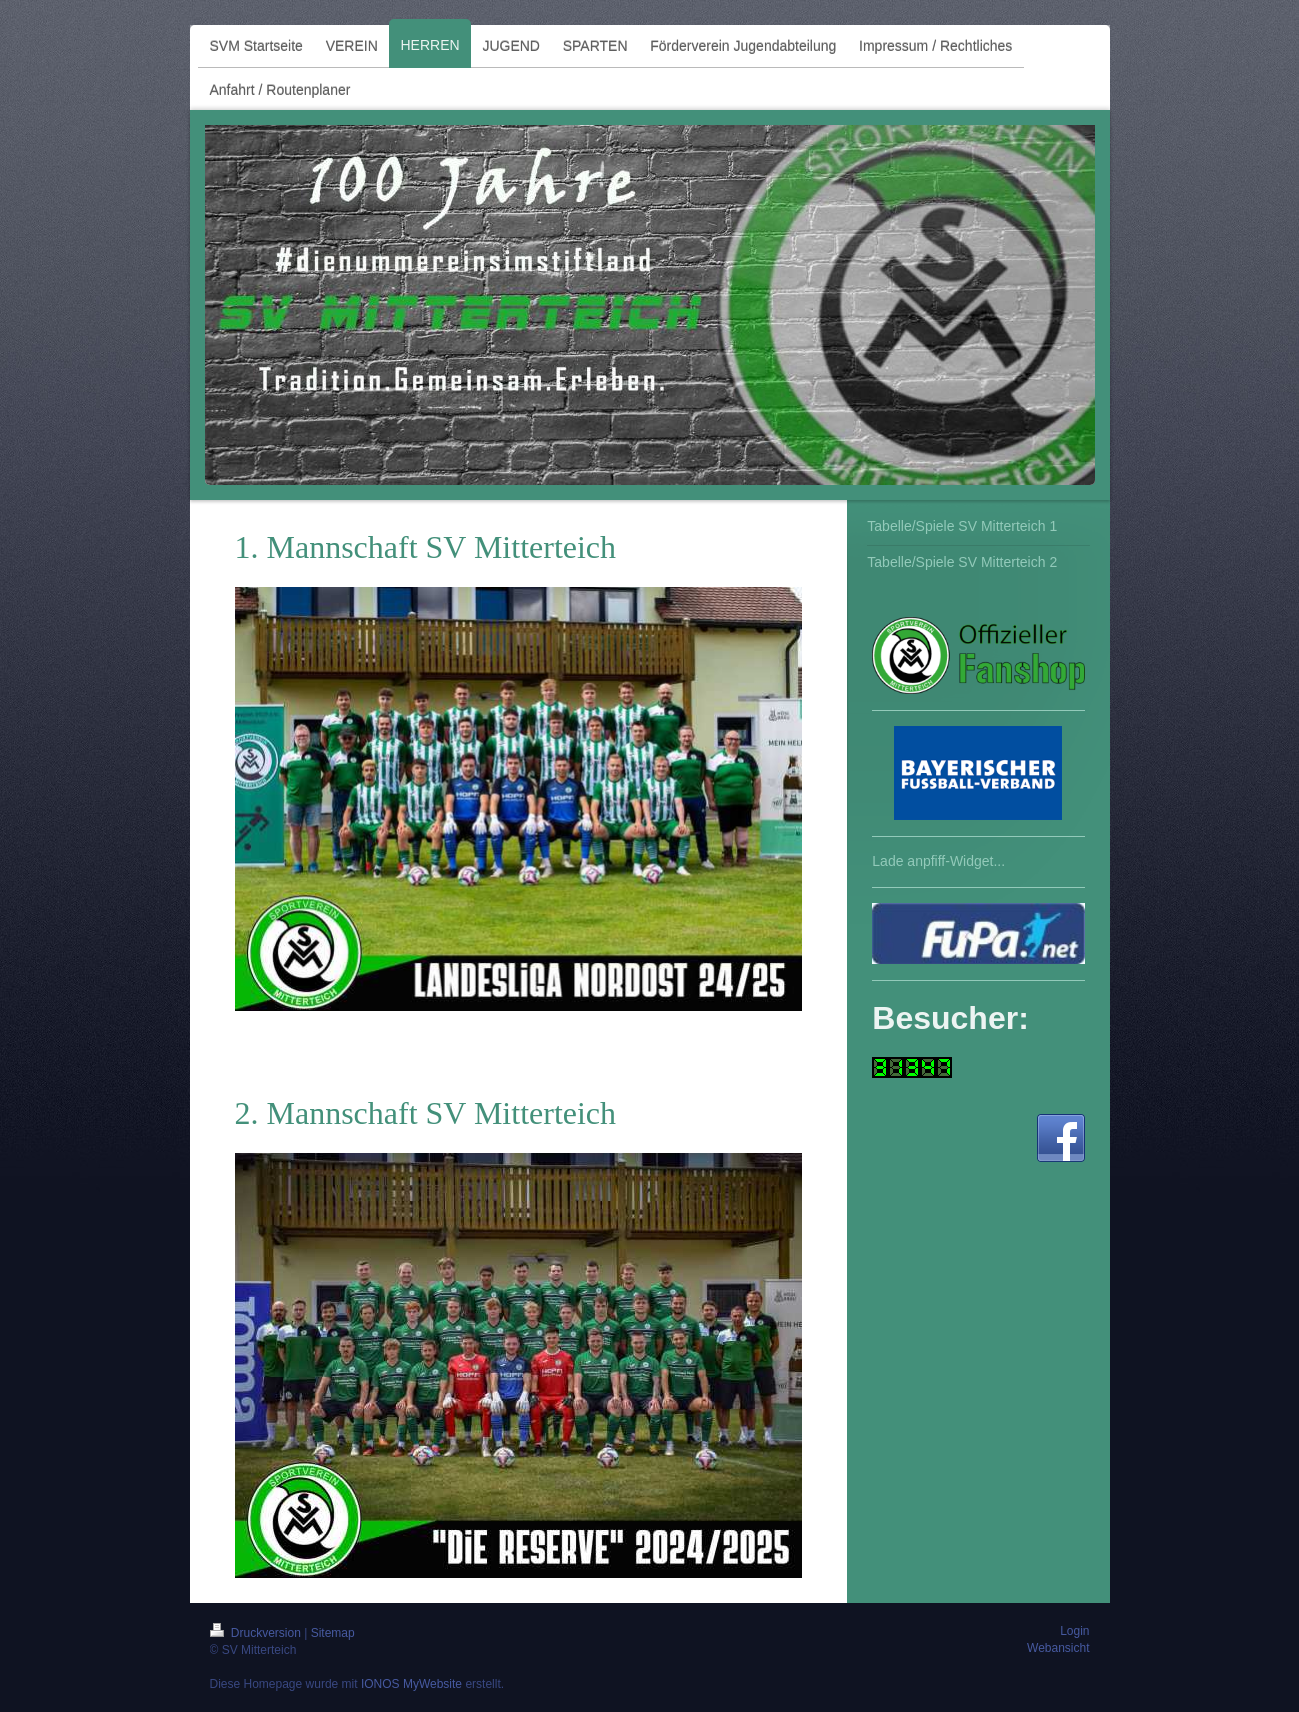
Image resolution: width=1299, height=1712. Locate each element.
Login (1074, 1631)
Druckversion (257, 1633)
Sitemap (333, 1633)
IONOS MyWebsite (411, 1684)
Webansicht (1058, 1648)
